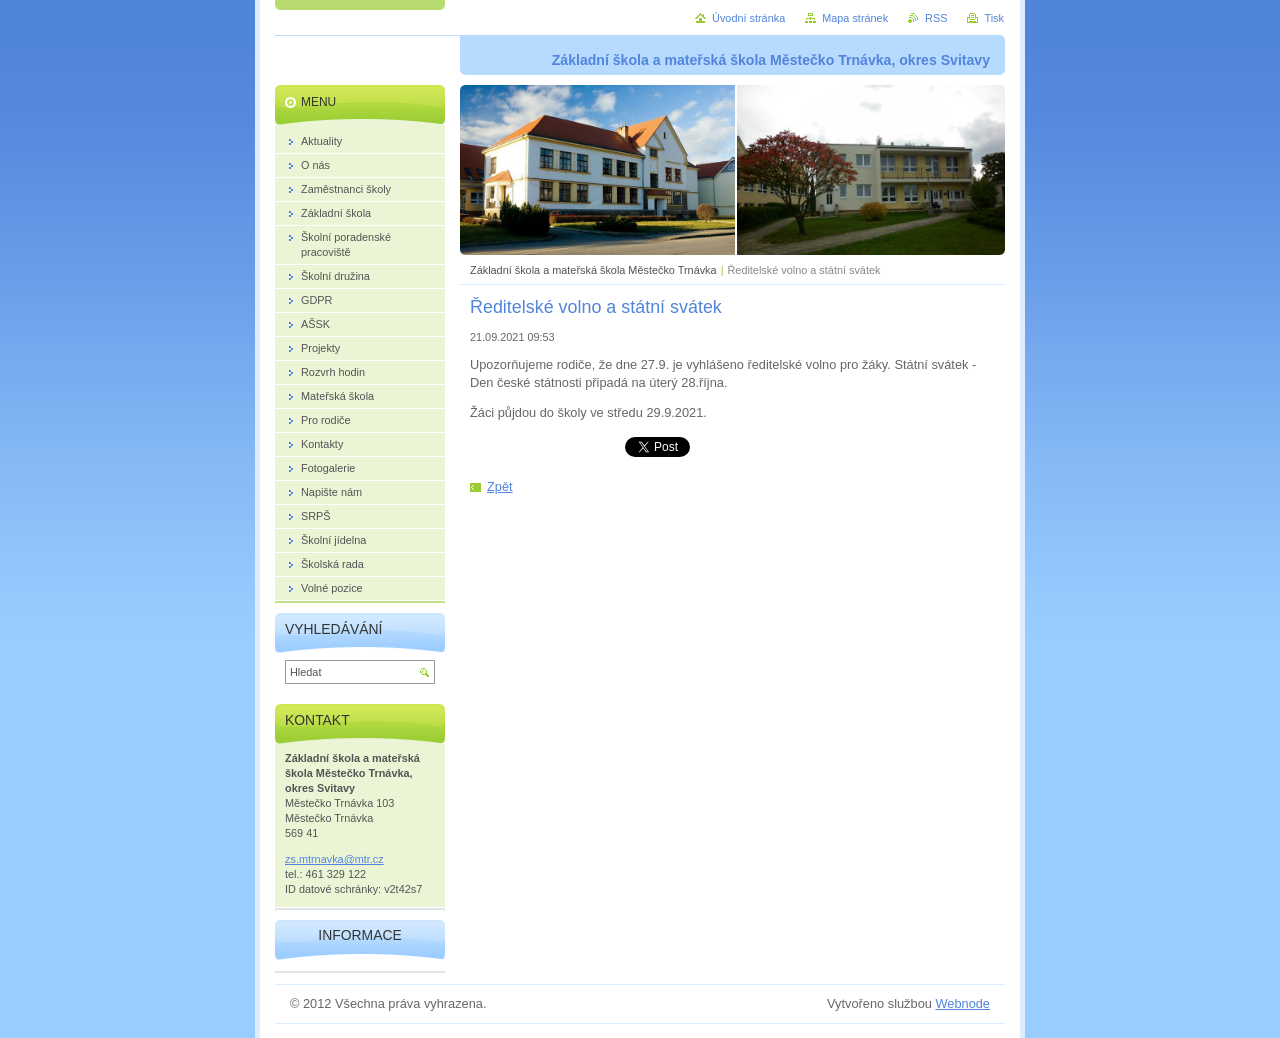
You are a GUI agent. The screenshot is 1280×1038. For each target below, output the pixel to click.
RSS (936, 18)
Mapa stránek (855, 18)
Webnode (962, 1003)
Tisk (994, 18)
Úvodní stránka (748, 18)
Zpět (500, 486)
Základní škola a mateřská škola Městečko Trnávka (593, 270)
